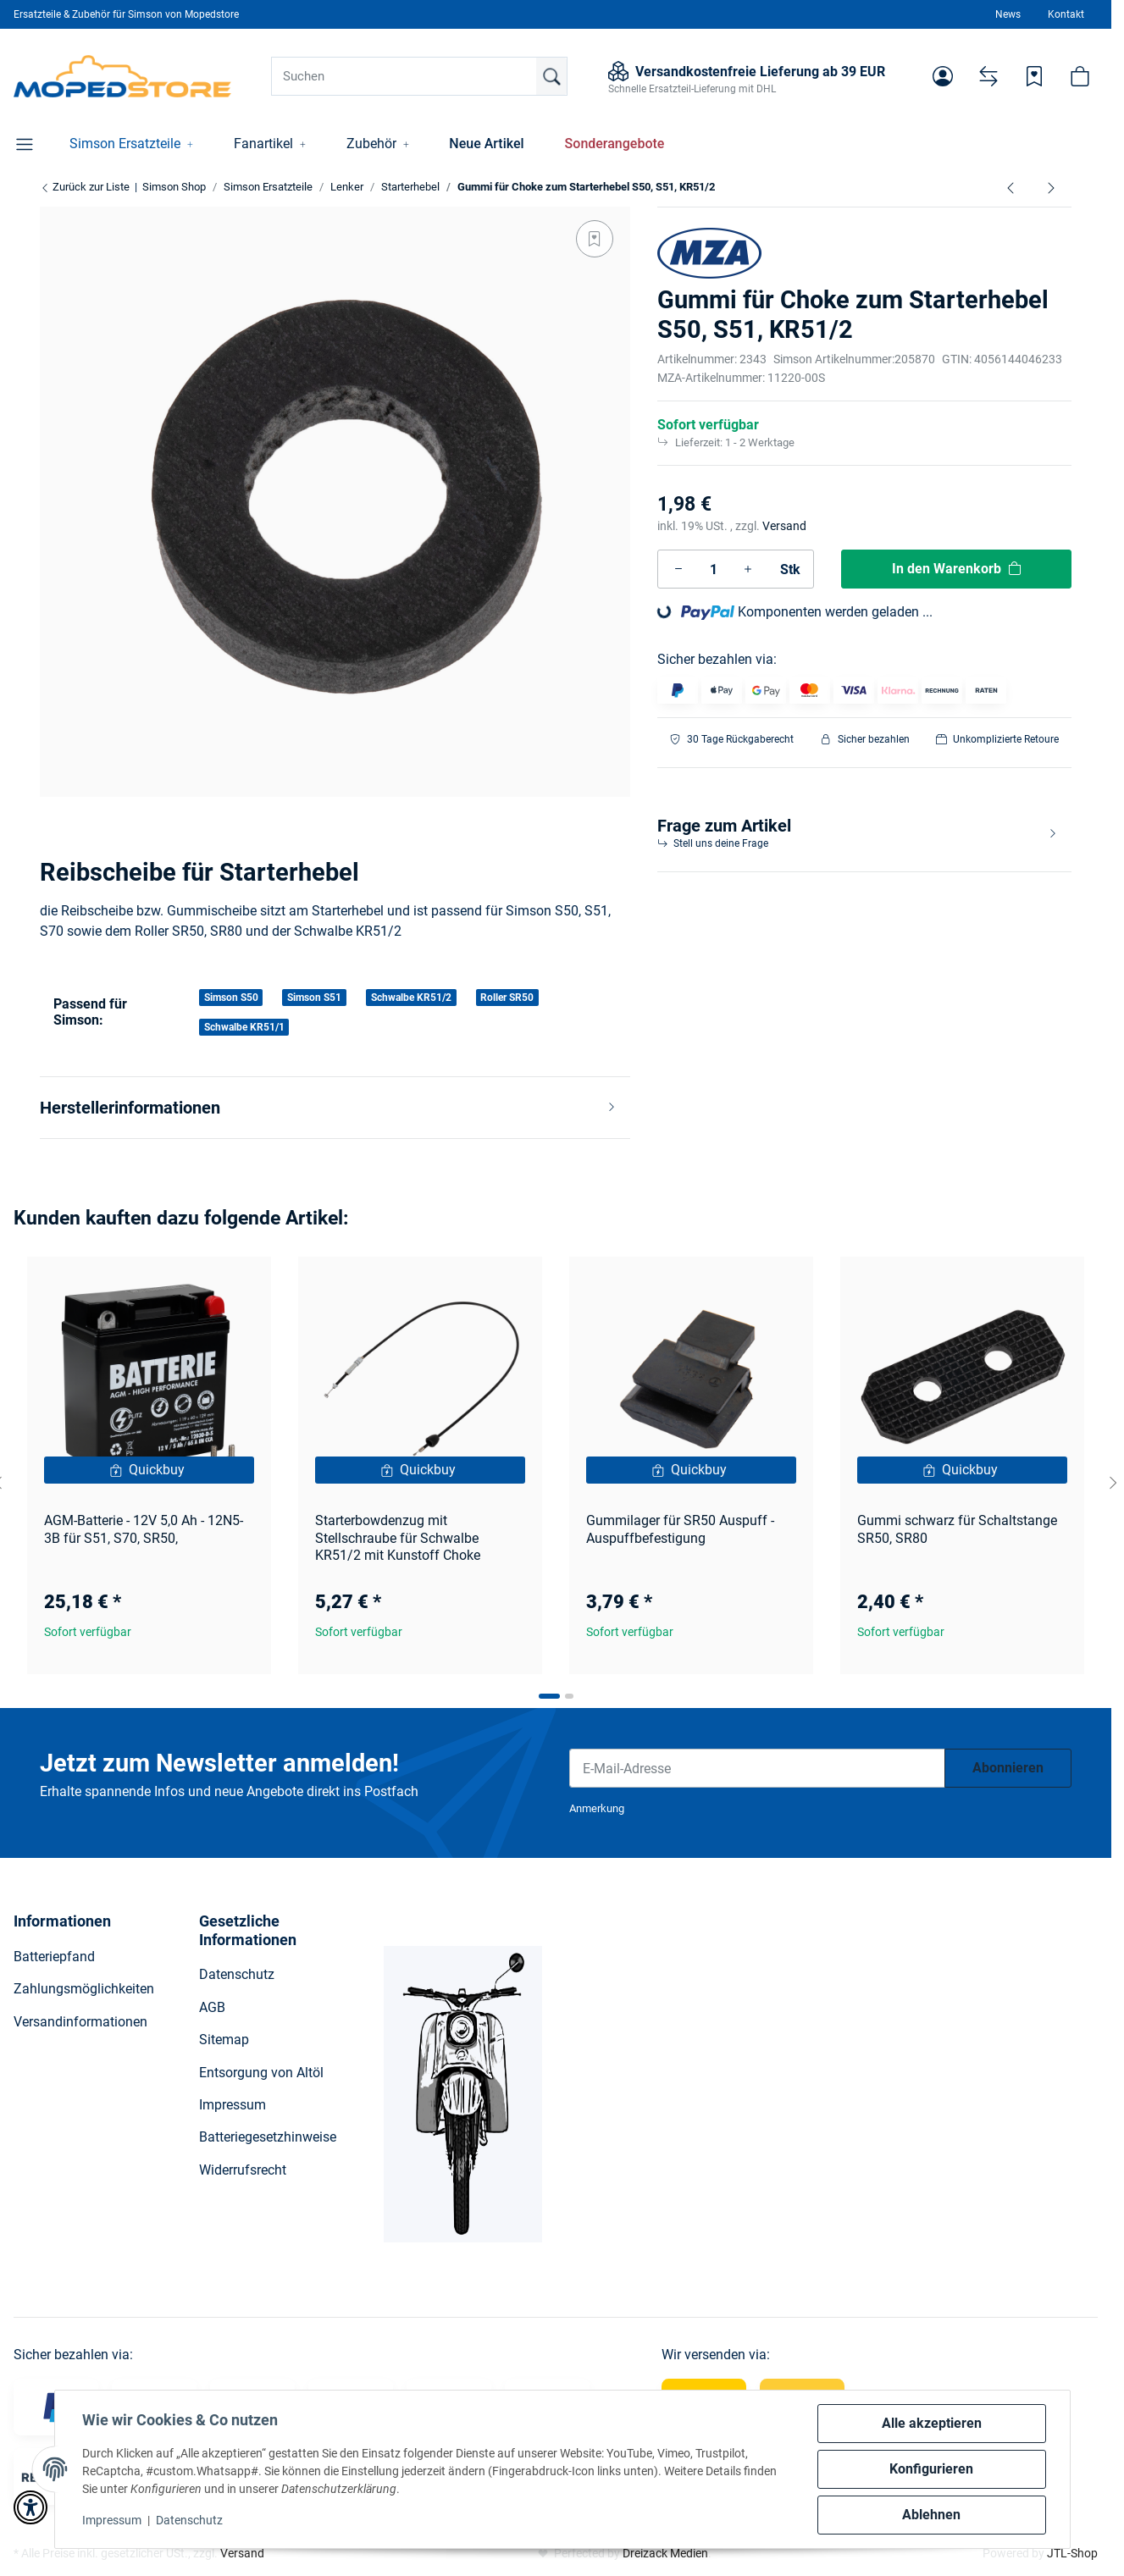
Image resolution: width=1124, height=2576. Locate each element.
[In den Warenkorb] (956, 569)
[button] (943, 76)
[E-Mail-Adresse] (757, 1768)
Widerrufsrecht (242, 2170)
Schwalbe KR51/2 (411, 997)
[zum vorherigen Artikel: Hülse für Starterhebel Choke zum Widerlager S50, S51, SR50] (1010, 187)
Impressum (111, 2520)
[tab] (549, 1696)
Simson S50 (231, 997)
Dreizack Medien (665, 2553)
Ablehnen (931, 2515)
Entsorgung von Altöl (261, 2073)
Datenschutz (189, 2520)
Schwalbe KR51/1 (244, 1027)
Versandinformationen (80, 2022)
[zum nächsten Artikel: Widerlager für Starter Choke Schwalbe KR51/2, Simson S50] (1051, 187)
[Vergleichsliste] (988, 76)
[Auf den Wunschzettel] (594, 238)
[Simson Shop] (122, 76)
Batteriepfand (54, 1957)
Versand (784, 526)
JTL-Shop (1072, 2553)
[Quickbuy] (149, 1470)
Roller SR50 (507, 997)
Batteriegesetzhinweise (267, 2137)
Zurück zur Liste (85, 186)
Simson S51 (314, 997)
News (1008, 14)
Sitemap (224, 2040)
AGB (212, 2007)
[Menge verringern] (678, 569)
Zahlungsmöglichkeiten (84, 1989)
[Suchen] (419, 76)
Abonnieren (1008, 1768)
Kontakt (1066, 14)
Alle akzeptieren (932, 2423)
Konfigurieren (931, 2469)
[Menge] (713, 569)
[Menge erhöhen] (748, 569)
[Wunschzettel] (1034, 76)
